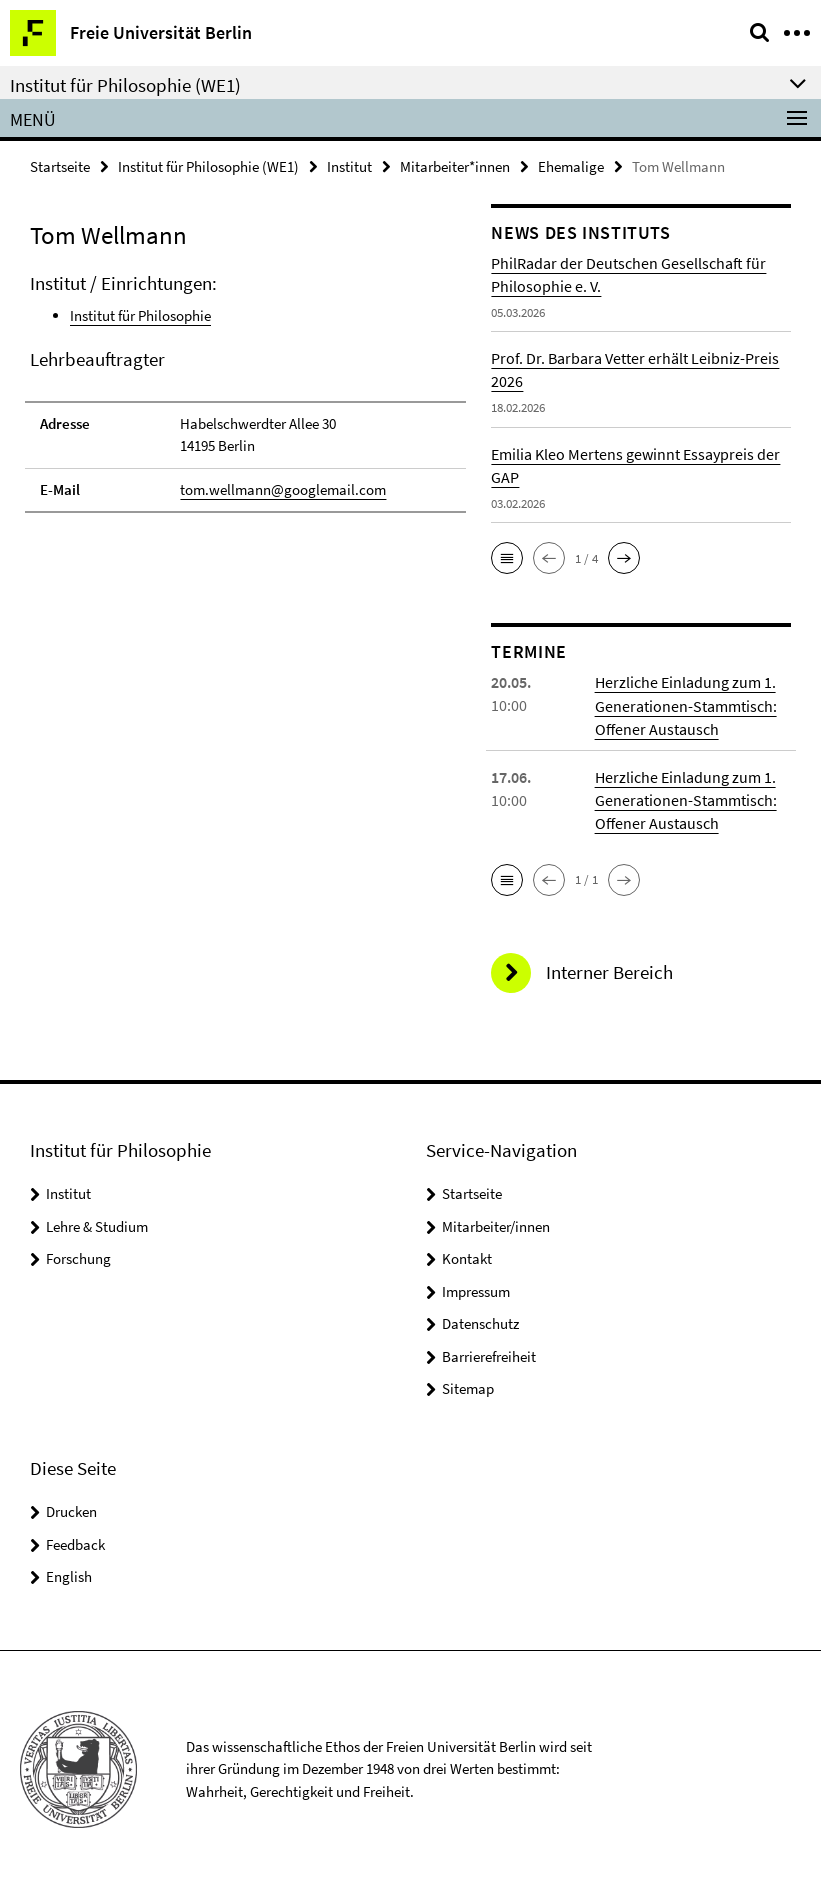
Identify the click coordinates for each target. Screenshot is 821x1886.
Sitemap (468, 1387)
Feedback (75, 1542)
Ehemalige (571, 166)
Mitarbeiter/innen (496, 1224)
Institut (349, 166)
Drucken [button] (71, 1509)
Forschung (78, 1257)
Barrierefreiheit (489, 1354)
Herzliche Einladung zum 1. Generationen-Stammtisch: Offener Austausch (686, 705)
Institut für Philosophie (140, 315)
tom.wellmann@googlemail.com (283, 488)
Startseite (60, 166)
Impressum (476, 1289)
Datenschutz (480, 1322)
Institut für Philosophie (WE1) (208, 166)
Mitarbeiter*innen (455, 166)
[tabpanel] (245, 392)
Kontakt (467, 1257)
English (69, 1574)
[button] (507, 558)
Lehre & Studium (97, 1224)
